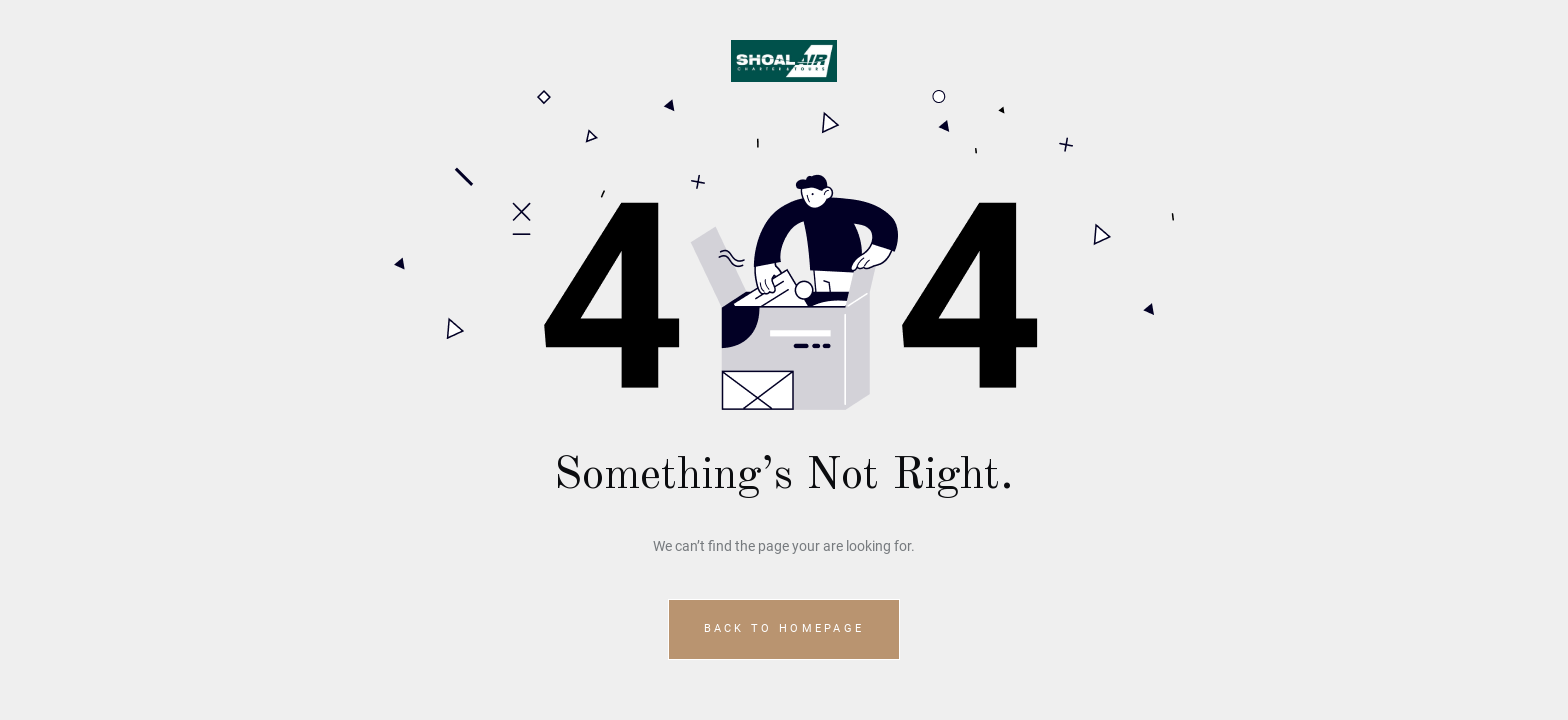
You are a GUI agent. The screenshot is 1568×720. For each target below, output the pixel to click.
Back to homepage (784, 628)
